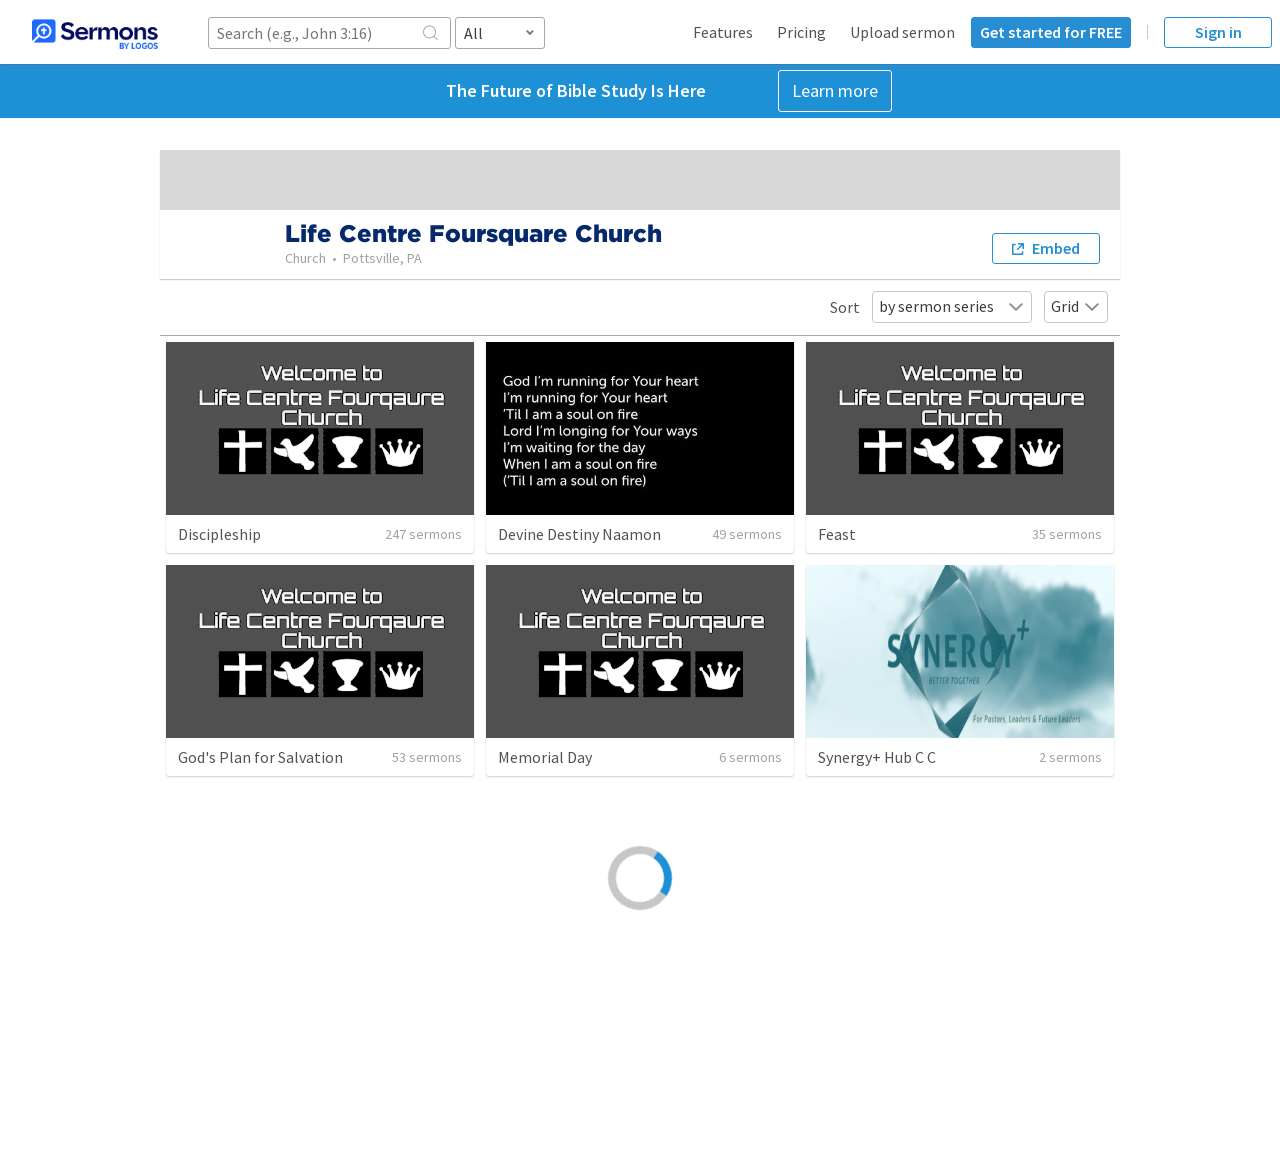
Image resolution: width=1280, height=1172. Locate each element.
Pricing (801, 32)
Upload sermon (902, 32)
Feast (837, 534)
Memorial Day (545, 757)
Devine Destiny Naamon (579, 534)
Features (723, 32)
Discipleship (219, 534)
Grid (1076, 306)
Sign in (1218, 32)
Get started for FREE (1051, 32)
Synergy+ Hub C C (877, 757)
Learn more (835, 90)
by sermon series (952, 306)
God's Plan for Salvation (260, 757)
